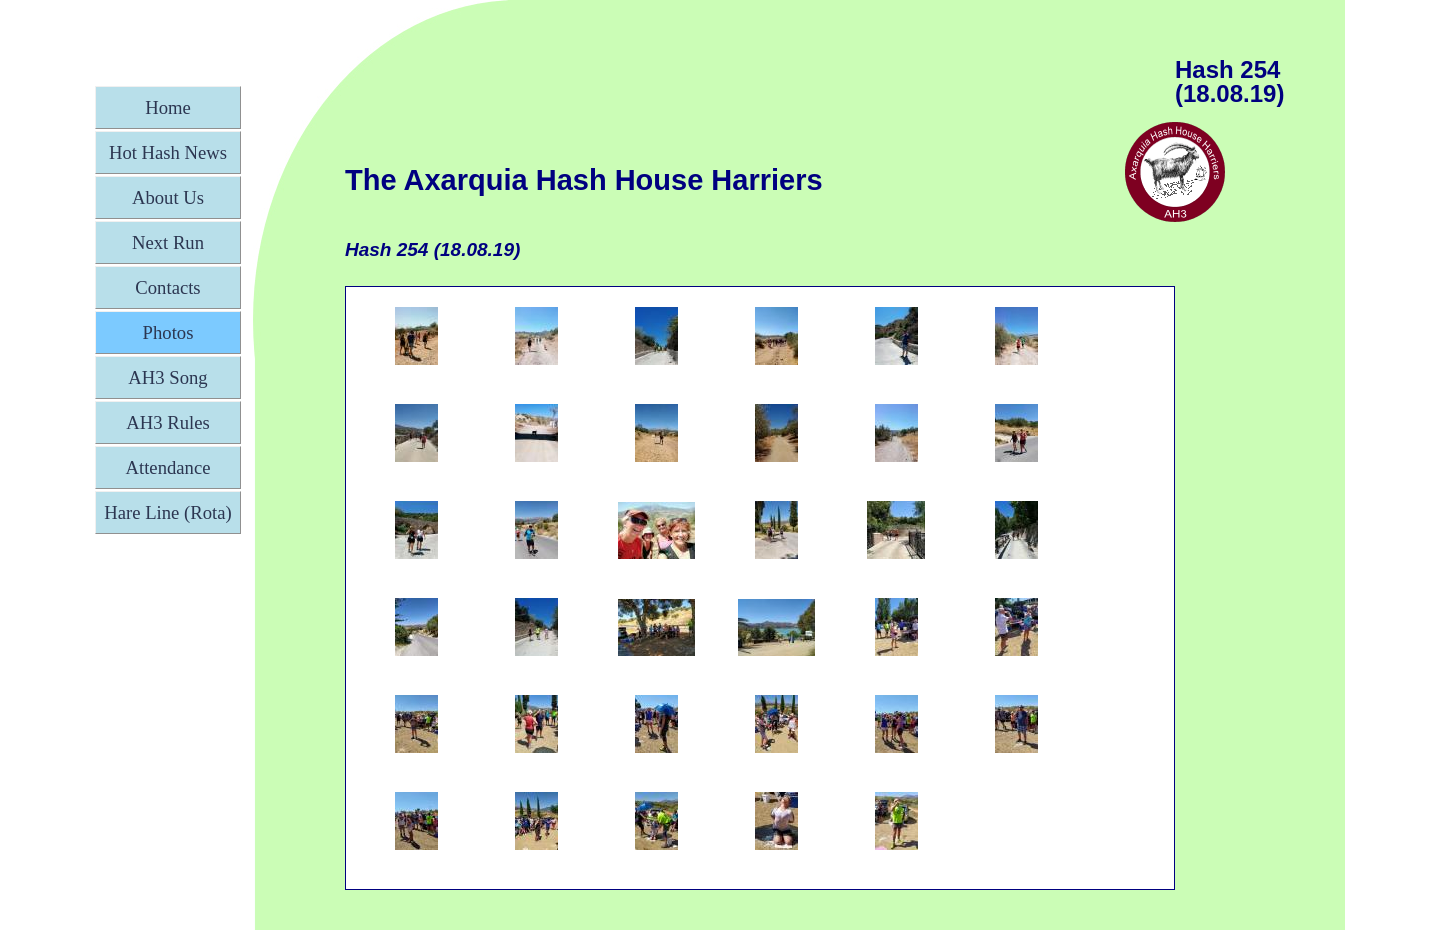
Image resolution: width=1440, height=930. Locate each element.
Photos (168, 332)
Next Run (168, 242)
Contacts (167, 287)
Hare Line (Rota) (167, 512)
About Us (168, 197)
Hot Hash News (168, 152)
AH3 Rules (167, 422)
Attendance (168, 467)
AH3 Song (167, 377)
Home (168, 107)
